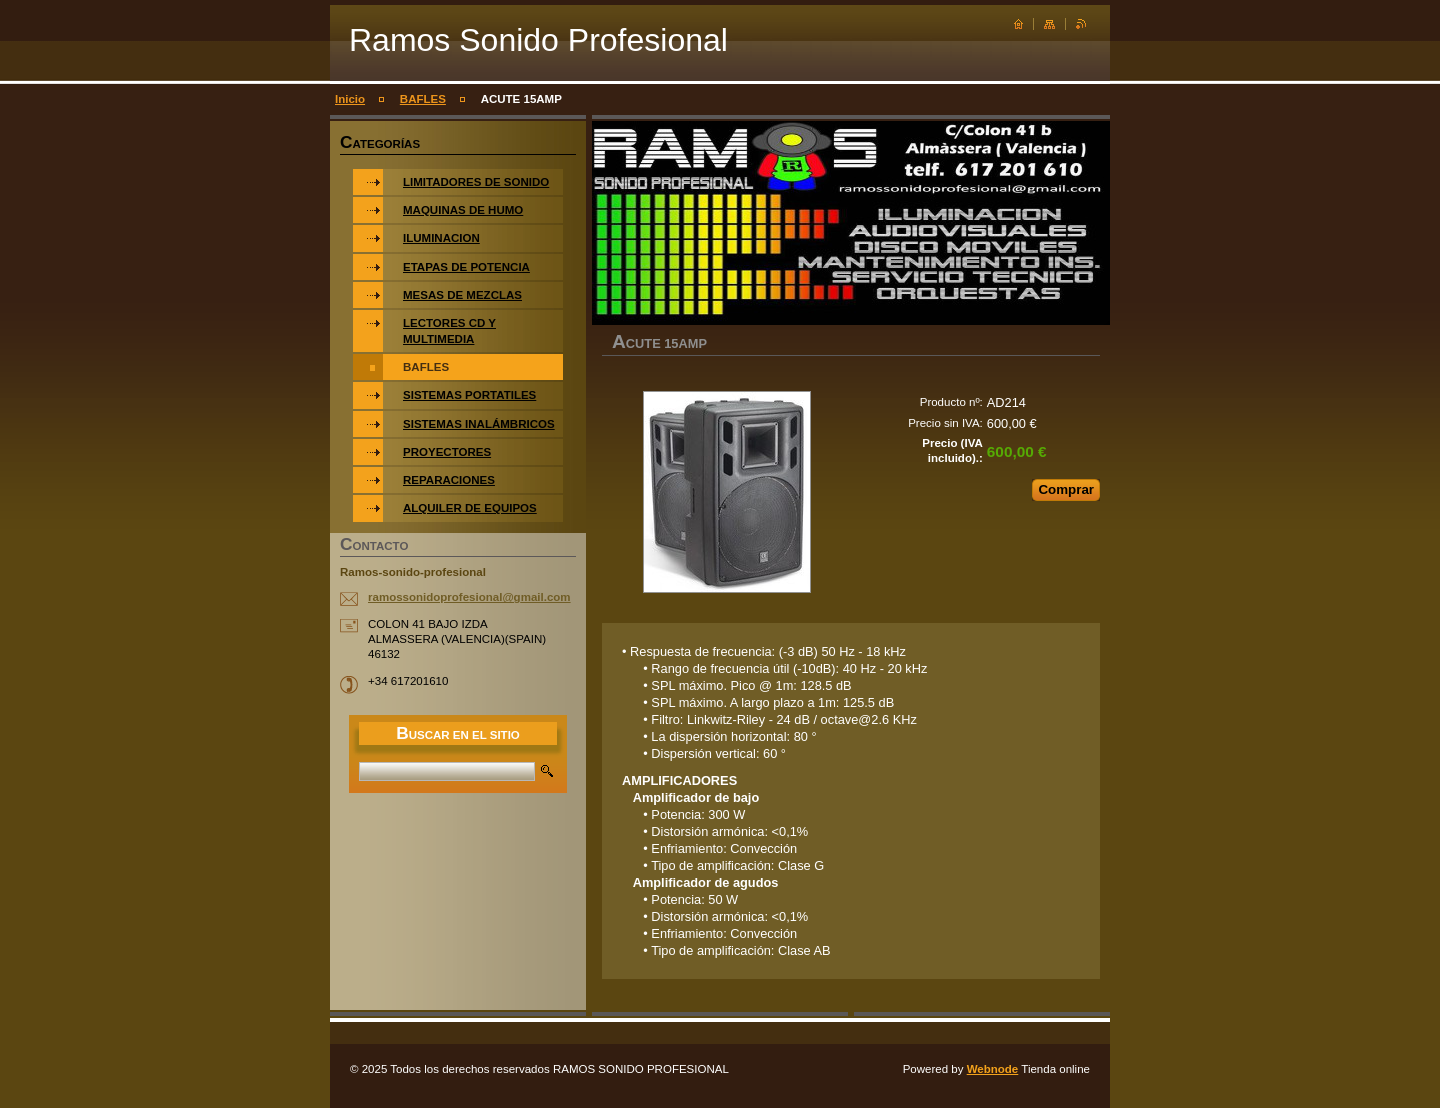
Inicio (350, 99)
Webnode (993, 1069)
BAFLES (423, 99)
